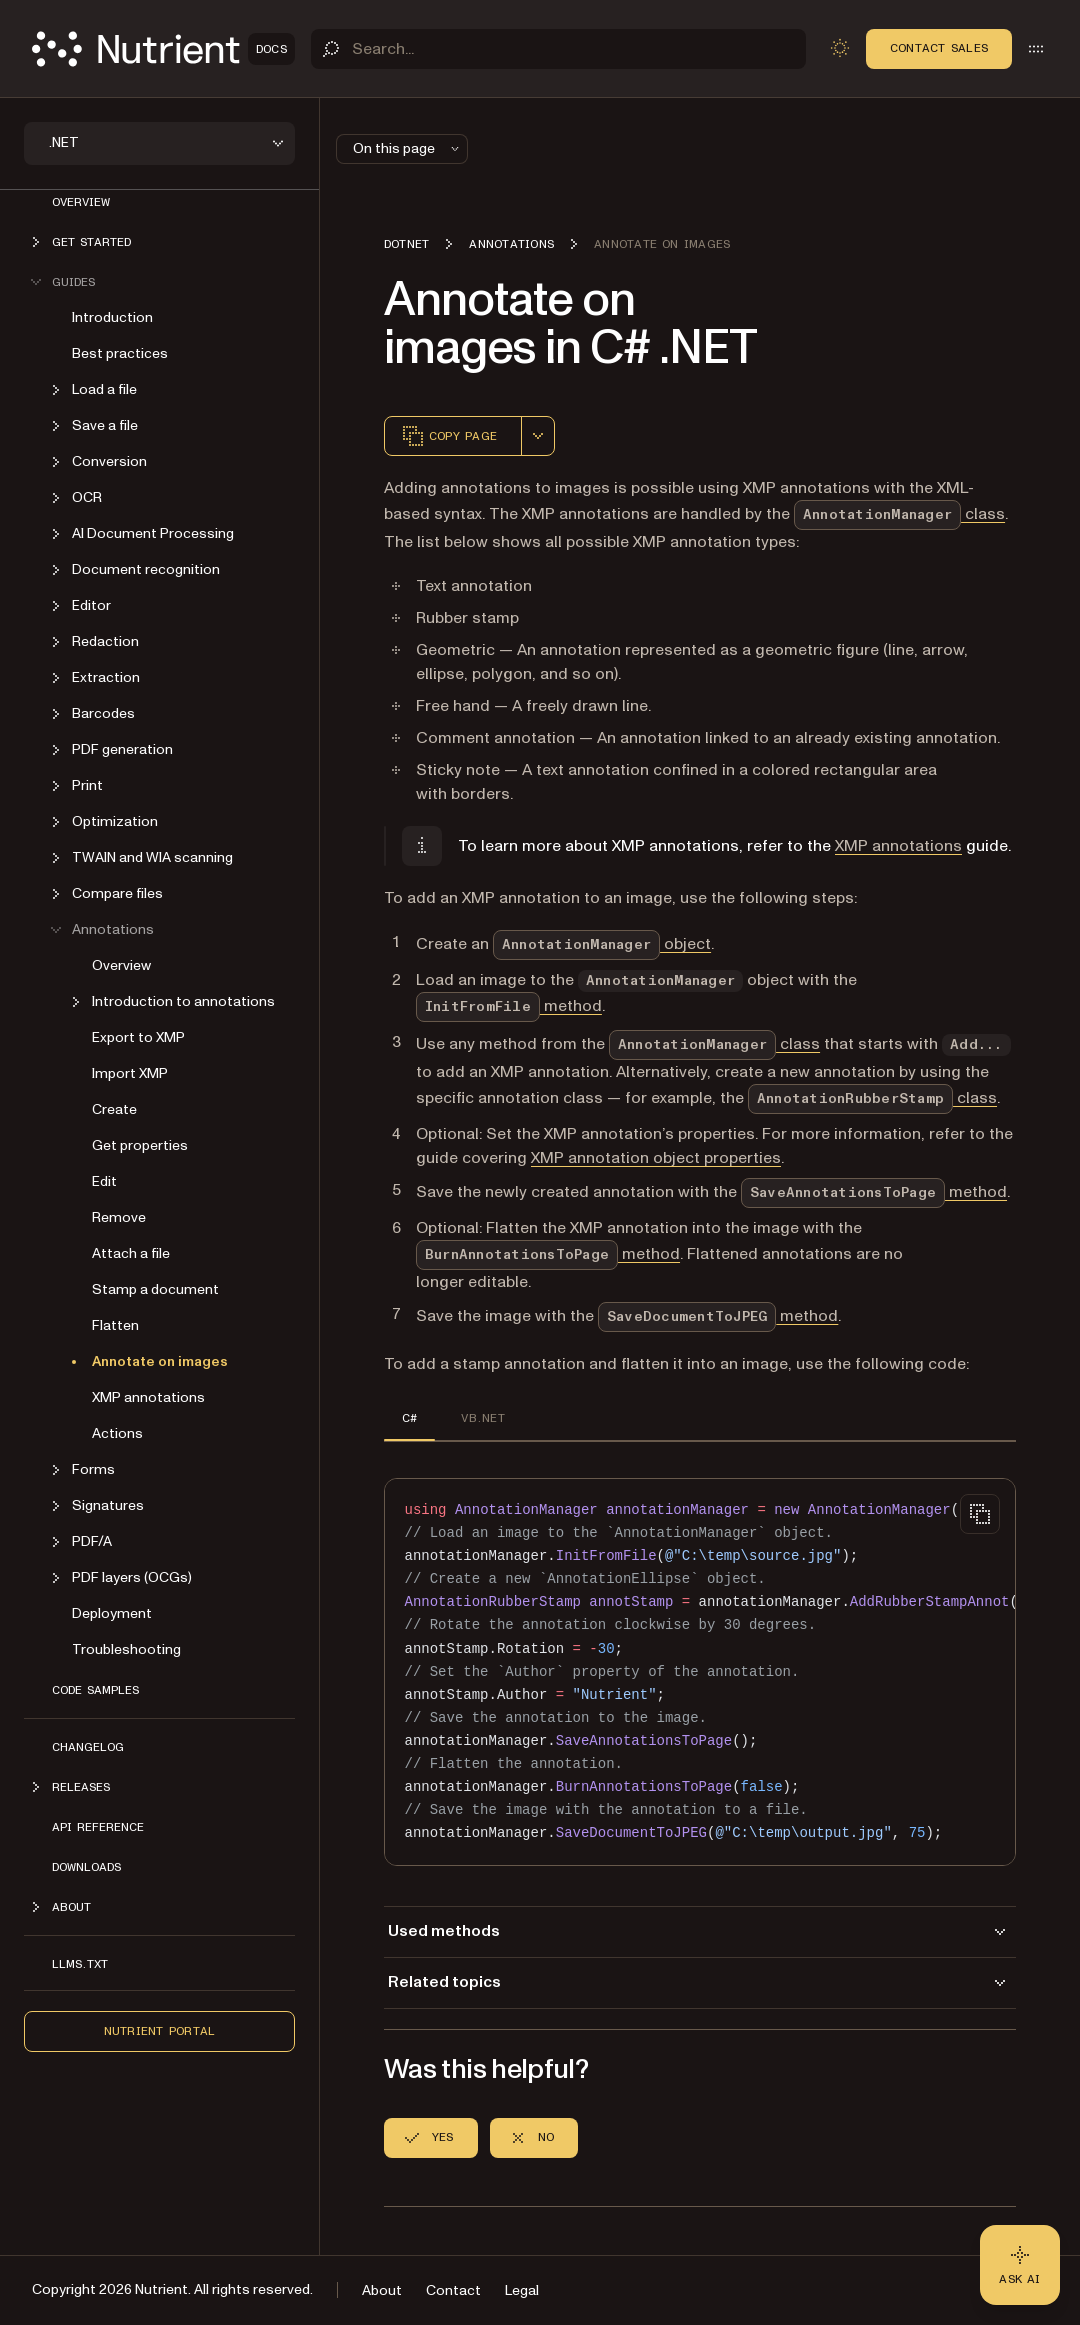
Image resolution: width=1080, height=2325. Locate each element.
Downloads (86, 1867)
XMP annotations (148, 1397)
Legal (522, 2290)
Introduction (112, 317)
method (509, 1006)
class (899, 514)
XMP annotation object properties (656, 1158)
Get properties (140, 1145)
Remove (119, 1217)
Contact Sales (939, 48)
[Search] (558, 49)
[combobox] (538, 436)
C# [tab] (409, 1418)
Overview (81, 202)
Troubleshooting (126, 1649)
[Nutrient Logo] (163, 49)
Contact (453, 2290)
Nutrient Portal (160, 2031)
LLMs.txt (80, 1964)
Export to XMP (138, 1037)
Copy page (449, 436)
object (602, 944)
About (382, 2290)
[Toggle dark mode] (840, 48)
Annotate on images (160, 1361)
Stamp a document (155, 1289)
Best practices (120, 353)
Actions (117, 1433)
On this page (408, 148)
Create (114, 1109)
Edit (104, 1181)
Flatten (115, 1325)
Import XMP (130, 1073)
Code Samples (95, 1690)
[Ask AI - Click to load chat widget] (1020, 2265)
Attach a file (131, 1253)
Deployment (112, 1613)
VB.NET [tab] (482, 1418)
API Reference (98, 1827)
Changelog (88, 1747)
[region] (700, 1672)
